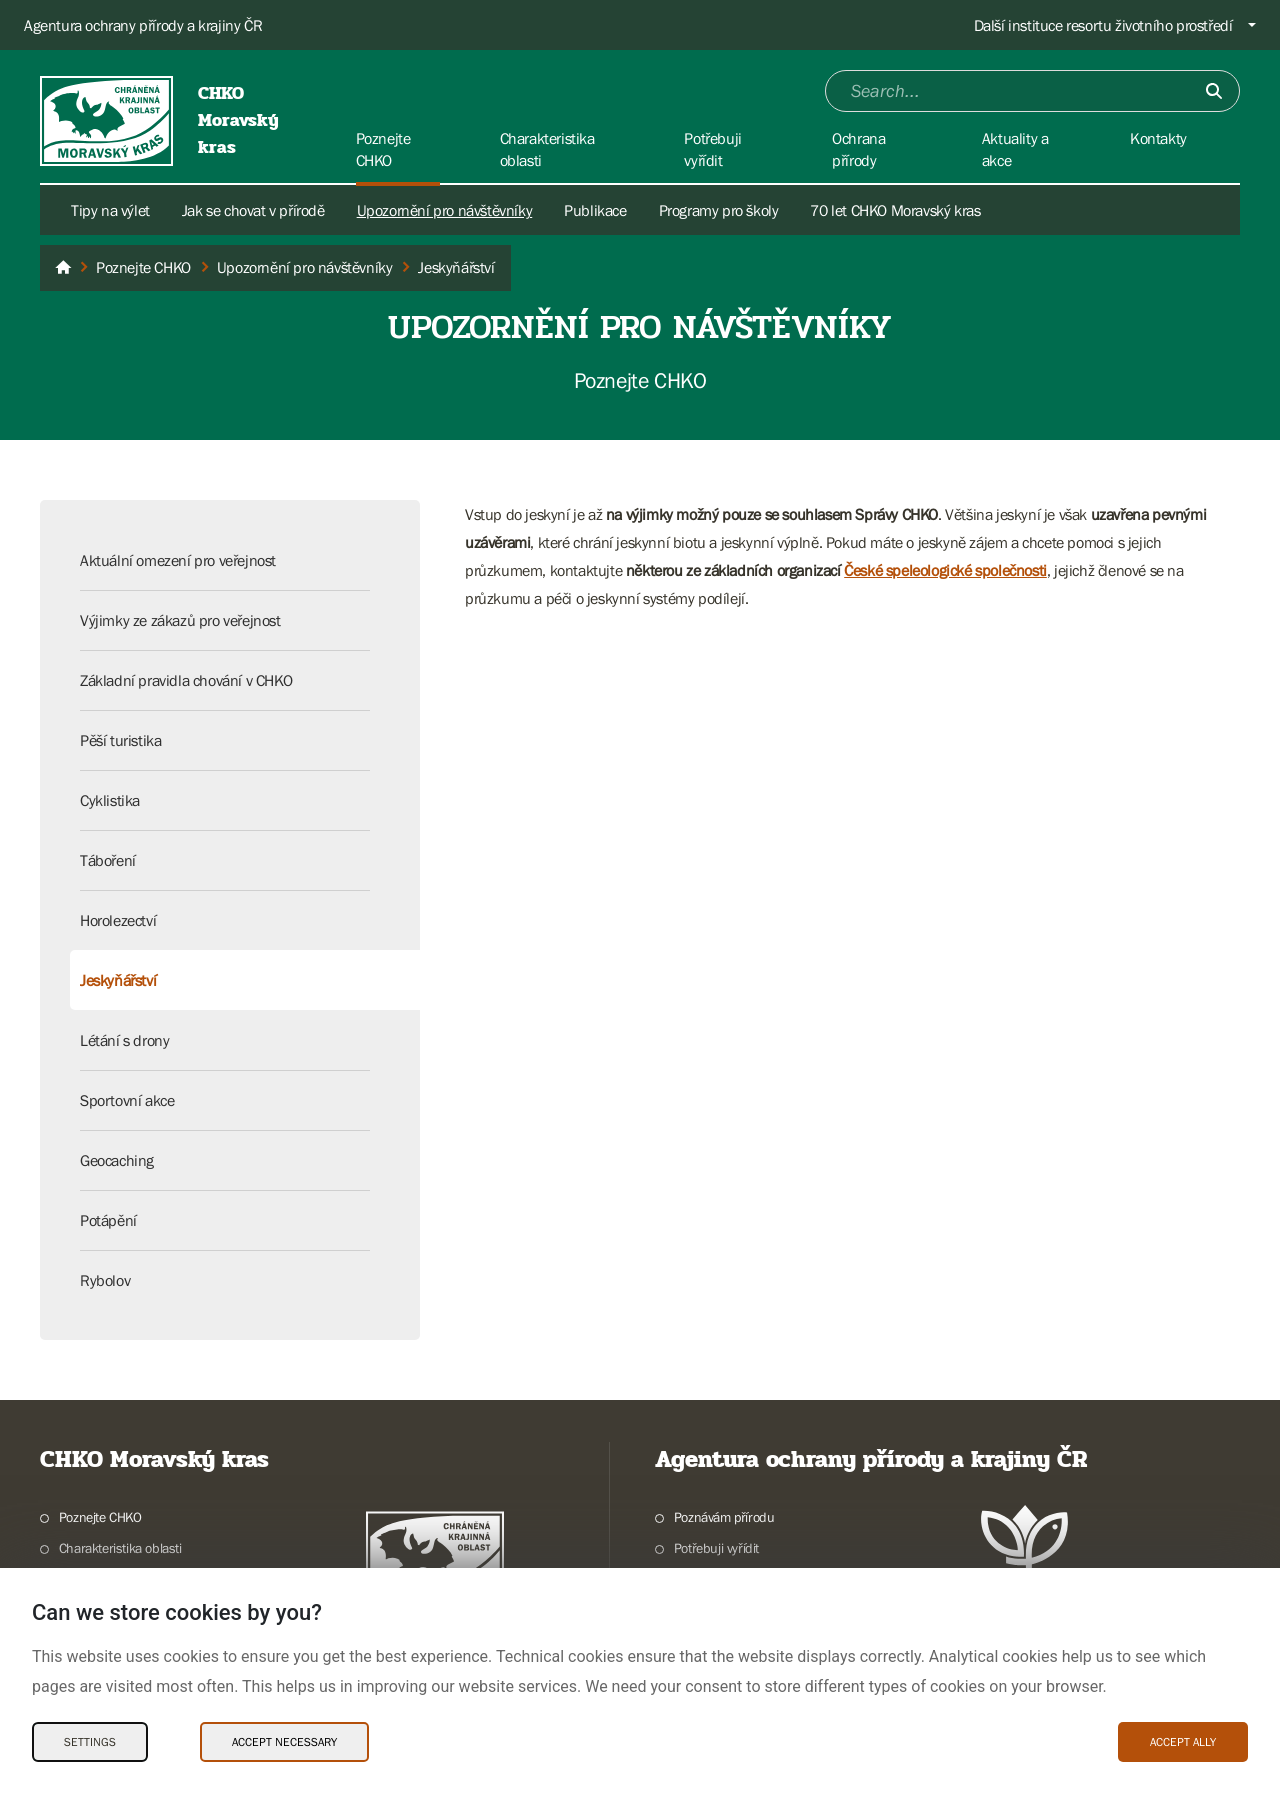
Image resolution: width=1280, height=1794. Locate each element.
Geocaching (117, 1160)
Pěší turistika (120, 740)
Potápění (108, 1220)
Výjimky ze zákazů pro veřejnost (180, 620)
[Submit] (1214, 91)
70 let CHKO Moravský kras (895, 210)
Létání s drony (124, 1040)
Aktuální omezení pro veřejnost (178, 560)
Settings (90, 1742)
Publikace (595, 210)
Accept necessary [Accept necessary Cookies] (284, 1742)
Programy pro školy (719, 210)
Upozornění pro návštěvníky (445, 210)
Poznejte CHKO (100, 1517)
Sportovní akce (127, 1100)
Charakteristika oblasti (120, 1548)
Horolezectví (118, 920)
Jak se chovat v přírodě (253, 210)
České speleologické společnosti (945, 570)
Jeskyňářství (118, 980)
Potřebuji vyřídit (716, 1548)
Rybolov (105, 1280)
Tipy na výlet (110, 210)
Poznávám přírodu (724, 1517)
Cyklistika (110, 800)
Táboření (108, 860)
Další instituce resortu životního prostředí (1103, 25)
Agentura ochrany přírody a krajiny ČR (143, 25)
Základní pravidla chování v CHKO (186, 680)
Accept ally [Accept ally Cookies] (1183, 1742)
